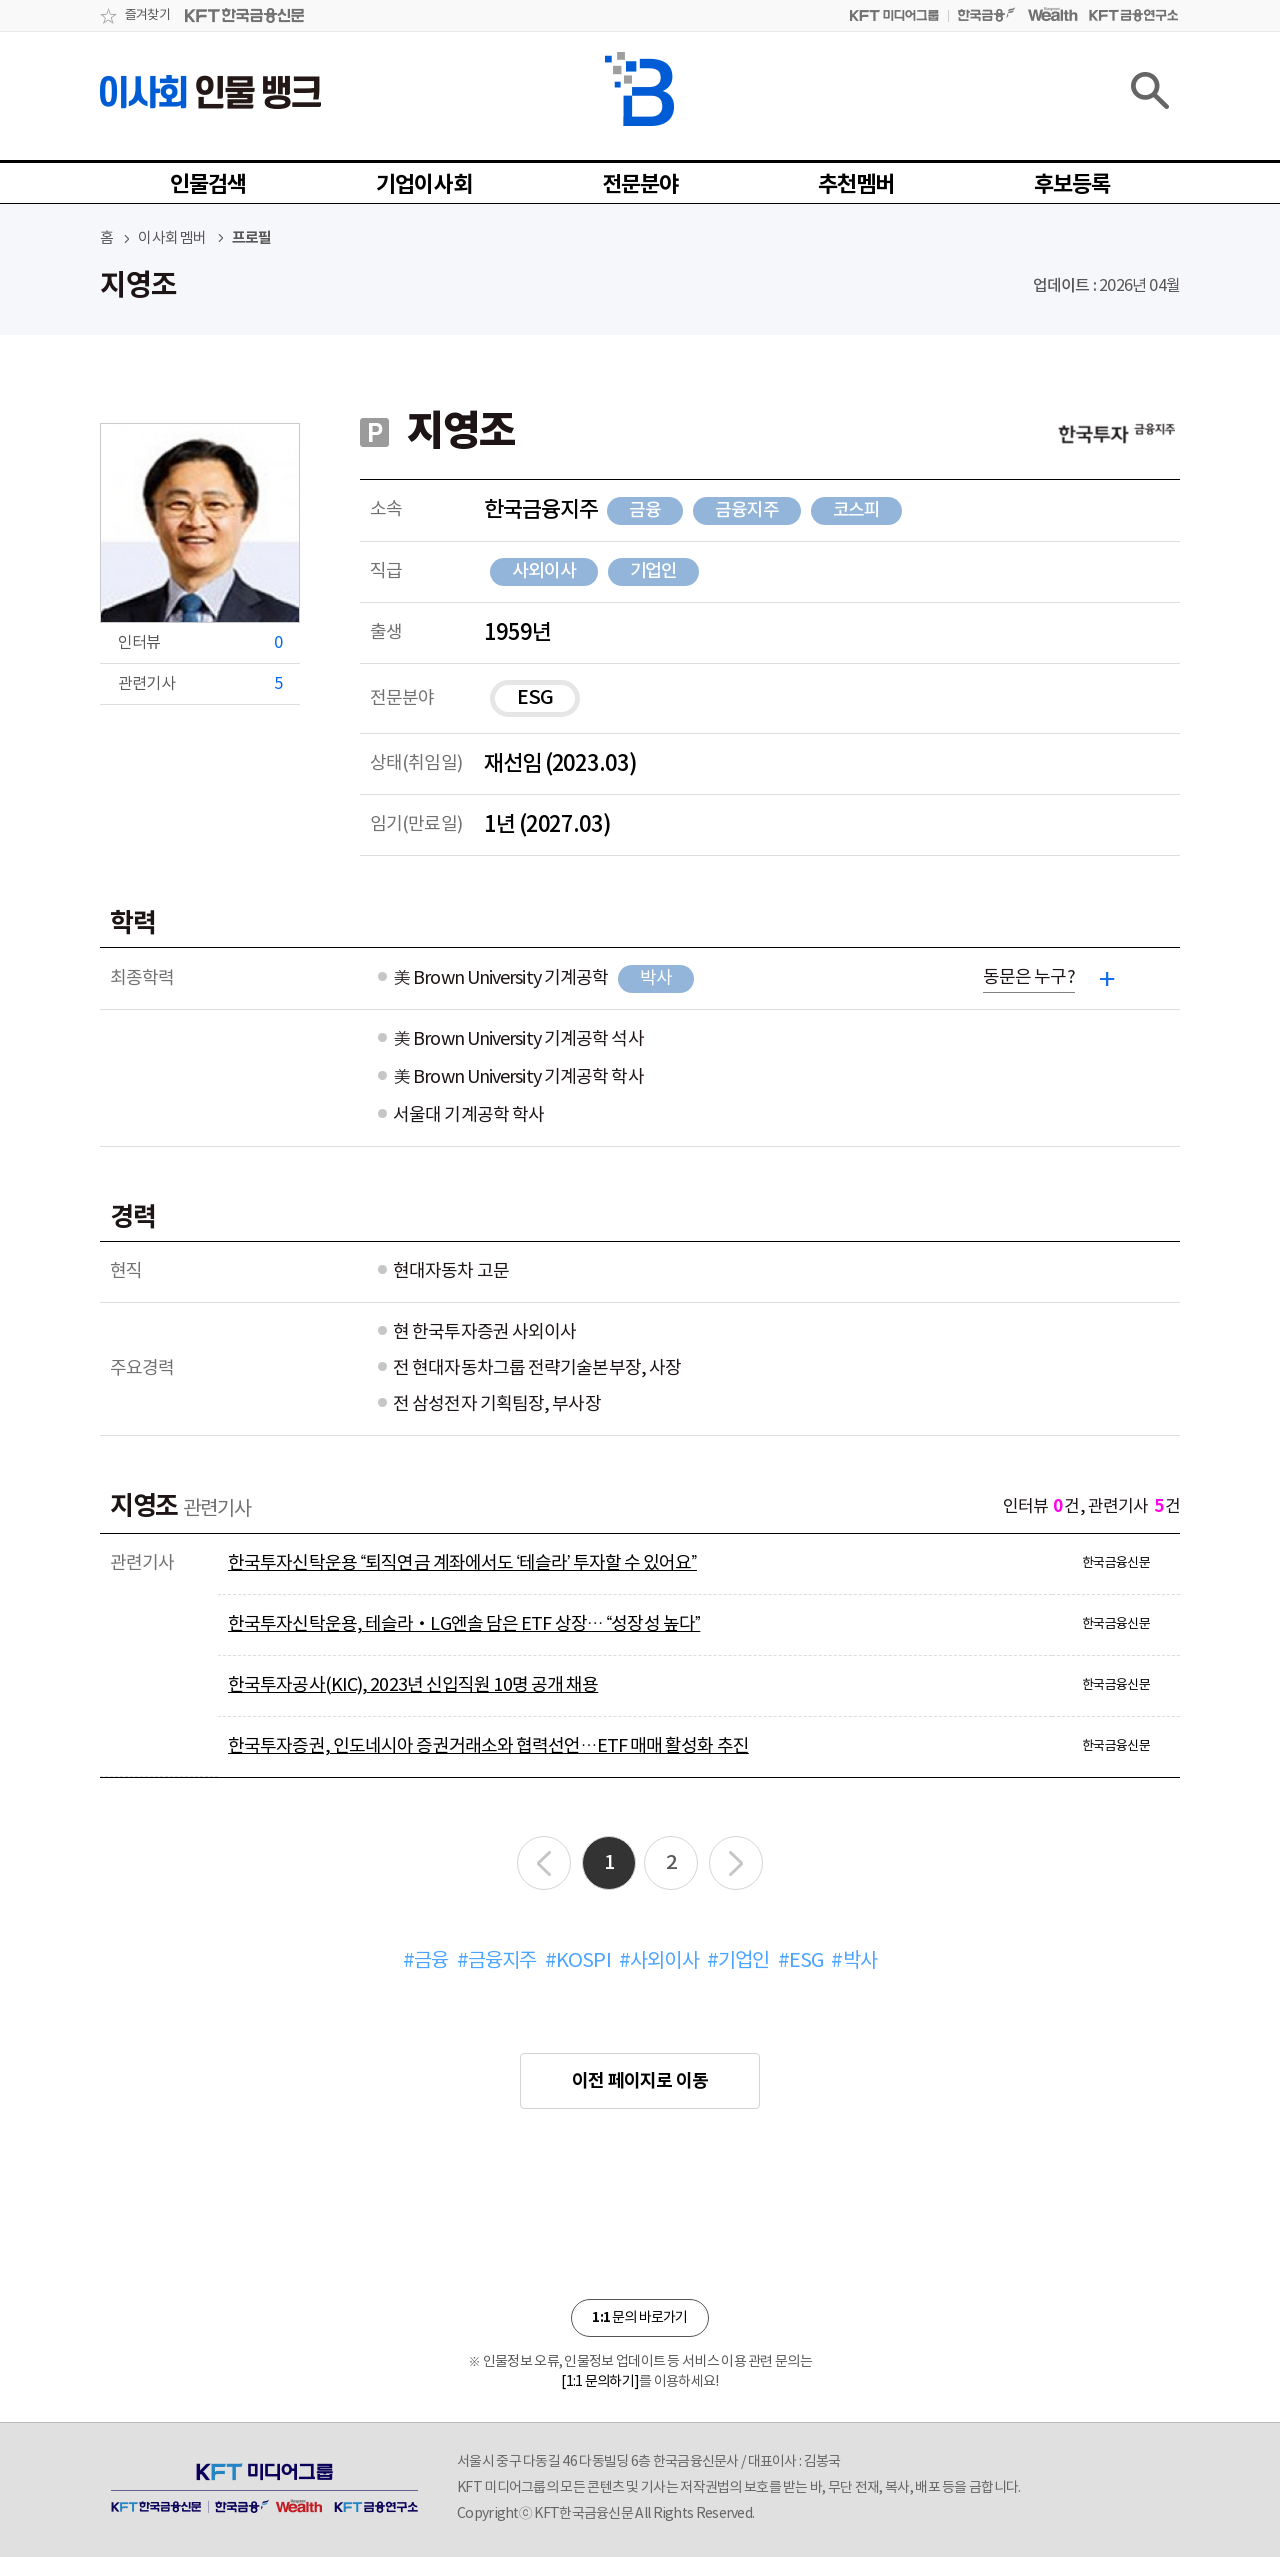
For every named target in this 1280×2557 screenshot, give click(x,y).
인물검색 (208, 185)
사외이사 (544, 571)
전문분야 (640, 185)
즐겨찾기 (147, 15)
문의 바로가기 (639, 2317)
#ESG (801, 1961)
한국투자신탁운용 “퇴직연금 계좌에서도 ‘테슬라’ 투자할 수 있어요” (462, 1563)
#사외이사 (659, 1961)
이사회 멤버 (172, 238)
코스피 (857, 510)
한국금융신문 (1116, 1563)
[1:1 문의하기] (600, 2382)
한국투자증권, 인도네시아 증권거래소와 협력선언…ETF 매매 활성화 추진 (488, 1746)
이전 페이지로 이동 (640, 2081)
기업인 (654, 571)
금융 (645, 510)
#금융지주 (497, 1961)
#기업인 (738, 1961)
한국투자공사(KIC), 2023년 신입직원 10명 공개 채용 (413, 1685)
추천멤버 (856, 185)
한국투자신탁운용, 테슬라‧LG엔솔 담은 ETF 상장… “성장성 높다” (464, 1624)
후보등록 (1072, 185)
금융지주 (747, 510)
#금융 (426, 1961)
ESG (535, 698)
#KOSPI (578, 1961)
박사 (656, 978)
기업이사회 (424, 185)
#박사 (854, 1961)
